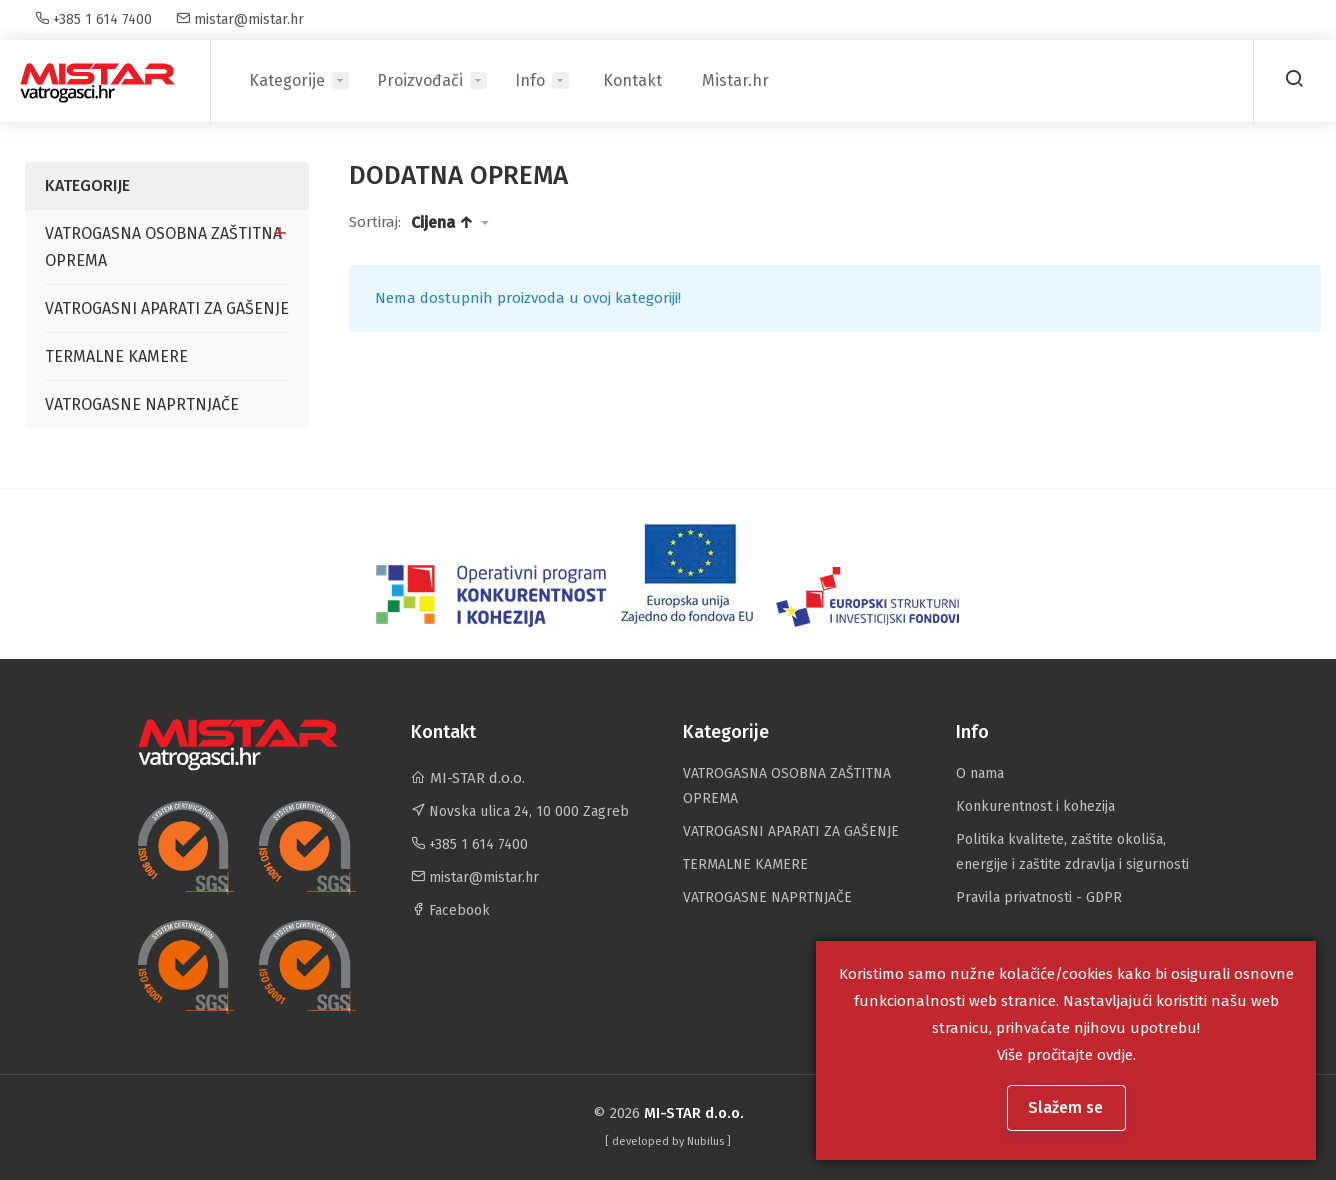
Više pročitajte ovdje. (1066, 1055)
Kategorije (287, 80)
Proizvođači (420, 80)
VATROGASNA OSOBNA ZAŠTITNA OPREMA (163, 247)
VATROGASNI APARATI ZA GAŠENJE (167, 308)
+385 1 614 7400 (93, 19)
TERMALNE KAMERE (116, 356)
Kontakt (632, 80)
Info (530, 80)
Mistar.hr (735, 80)
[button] (450, 223)
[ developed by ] (668, 1141)
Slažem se (1067, 1107)
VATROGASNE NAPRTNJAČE (142, 404)
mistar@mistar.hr (240, 19)
